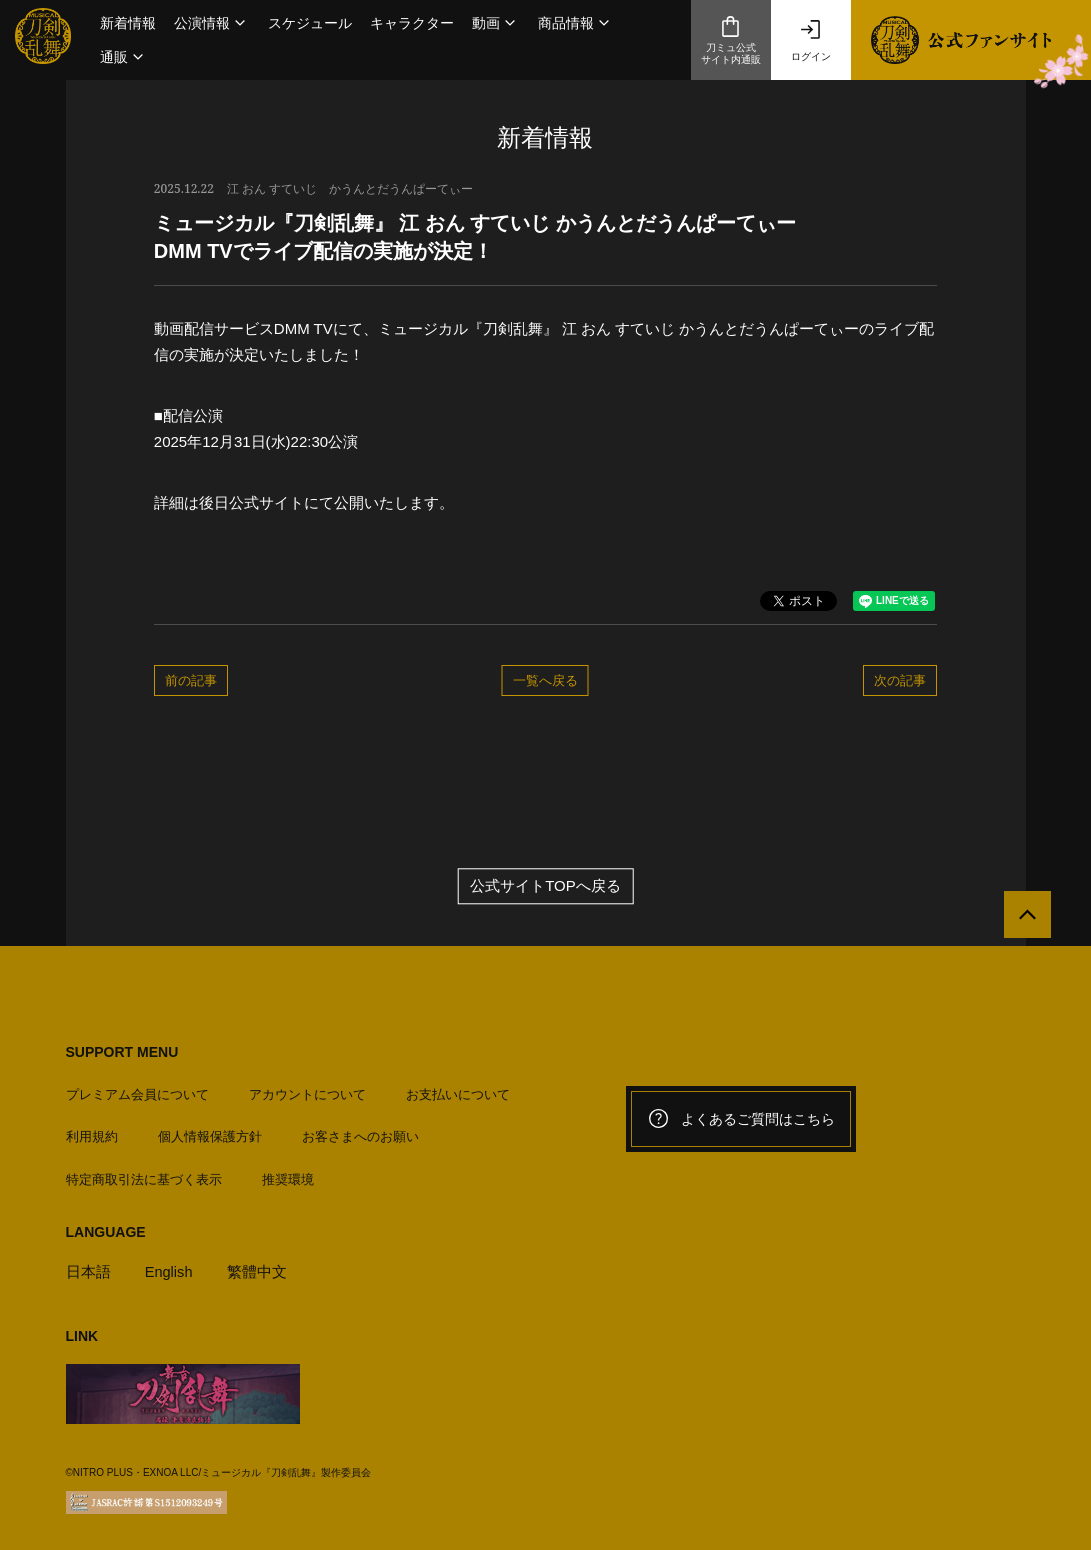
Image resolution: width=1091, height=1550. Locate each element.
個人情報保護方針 (210, 1132)
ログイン (811, 40)
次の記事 (900, 680)
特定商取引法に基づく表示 (144, 1174)
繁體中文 (258, 1267)
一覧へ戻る (545, 680)
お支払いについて (458, 1090)
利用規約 (92, 1132)
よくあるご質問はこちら (741, 1119)
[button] (212, 23)
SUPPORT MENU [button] (122, 1052)
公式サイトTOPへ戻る (545, 886)
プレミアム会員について (137, 1090)
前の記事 (191, 680)
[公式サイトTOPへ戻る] (1023, 918)
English (169, 1267)
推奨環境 (288, 1174)
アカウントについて (307, 1090)
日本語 (88, 1267)
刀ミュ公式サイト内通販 (731, 40)
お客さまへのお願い (360, 1132)
